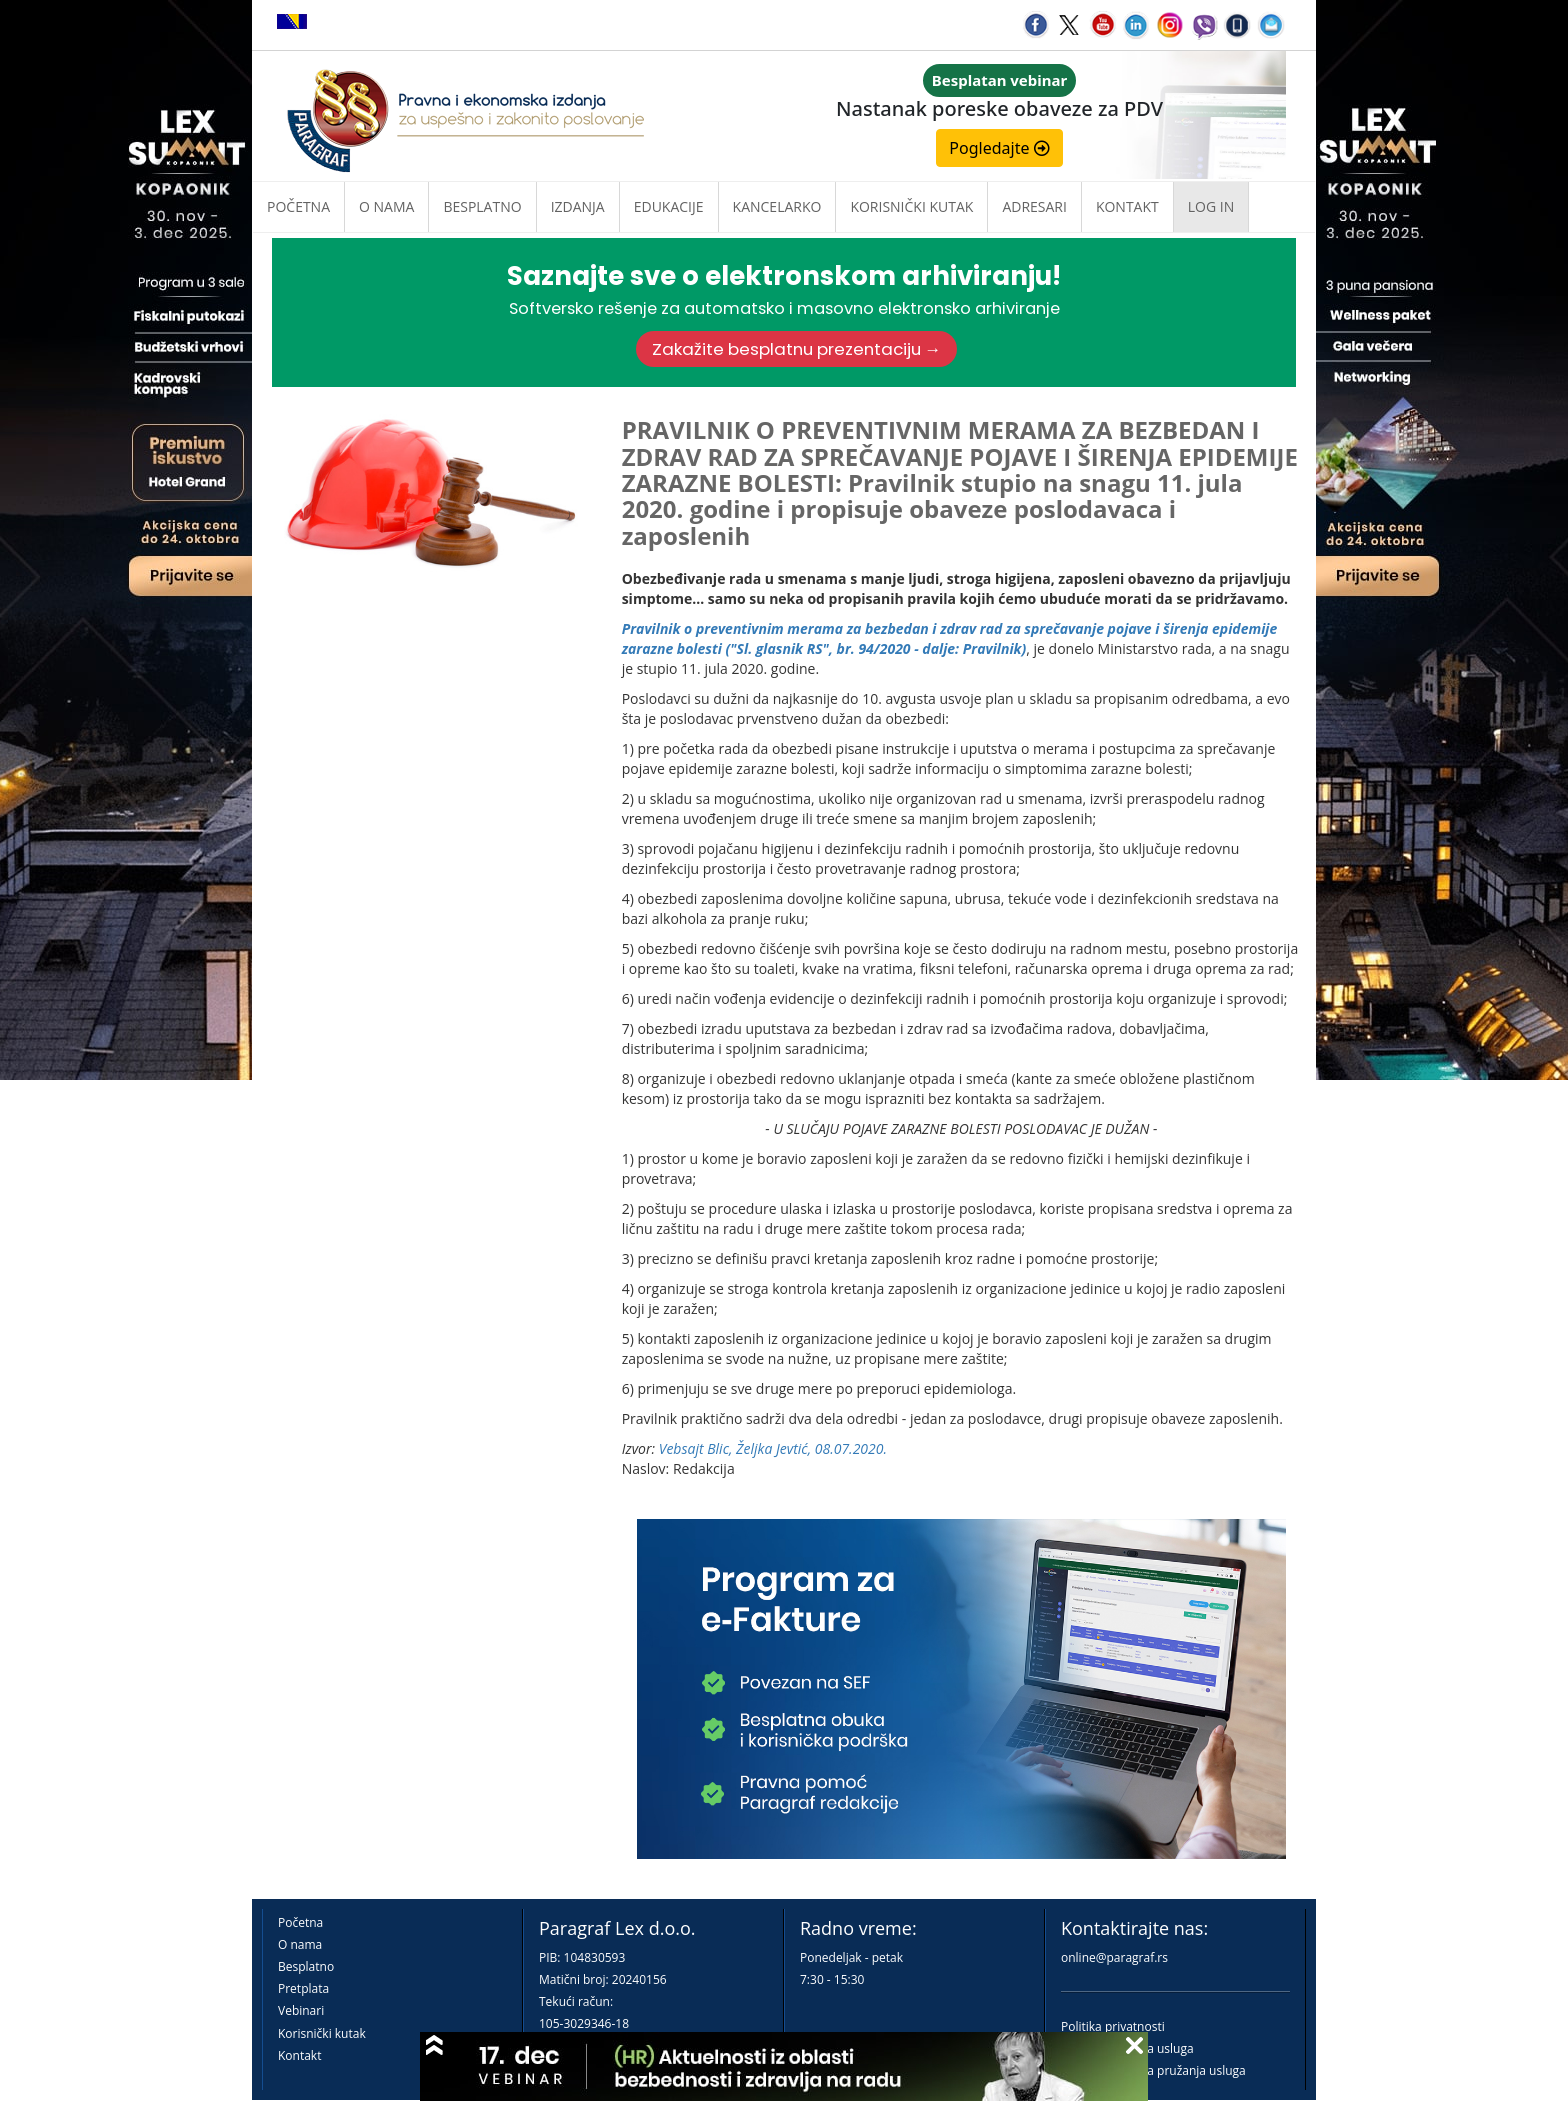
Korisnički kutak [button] (911, 206)
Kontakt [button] (1127, 206)
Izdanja (578, 206)
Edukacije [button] (669, 206)
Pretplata (303, 1988)
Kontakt (299, 2055)
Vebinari (301, 2010)
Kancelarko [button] (777, 206)
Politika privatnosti (1113, 2026)
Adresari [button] (1034, 206)
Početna (298, 206)
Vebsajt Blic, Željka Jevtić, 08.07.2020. (773, 1448)
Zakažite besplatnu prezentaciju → (797, 349)
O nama (386, 206)
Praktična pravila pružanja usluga (1153, 2070)
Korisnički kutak (322, 2033)
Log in (1211, 206)
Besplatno (482, 206)
